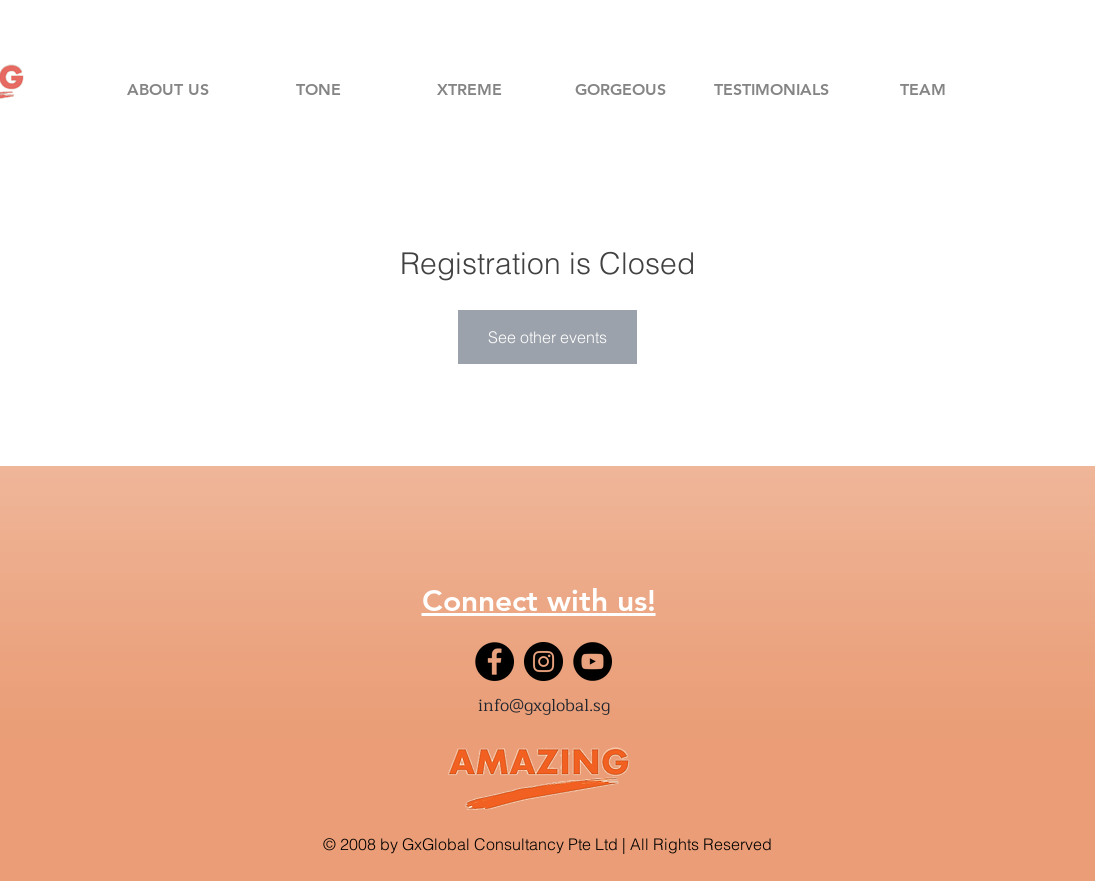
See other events (547, 337)
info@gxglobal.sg (544, 705)
